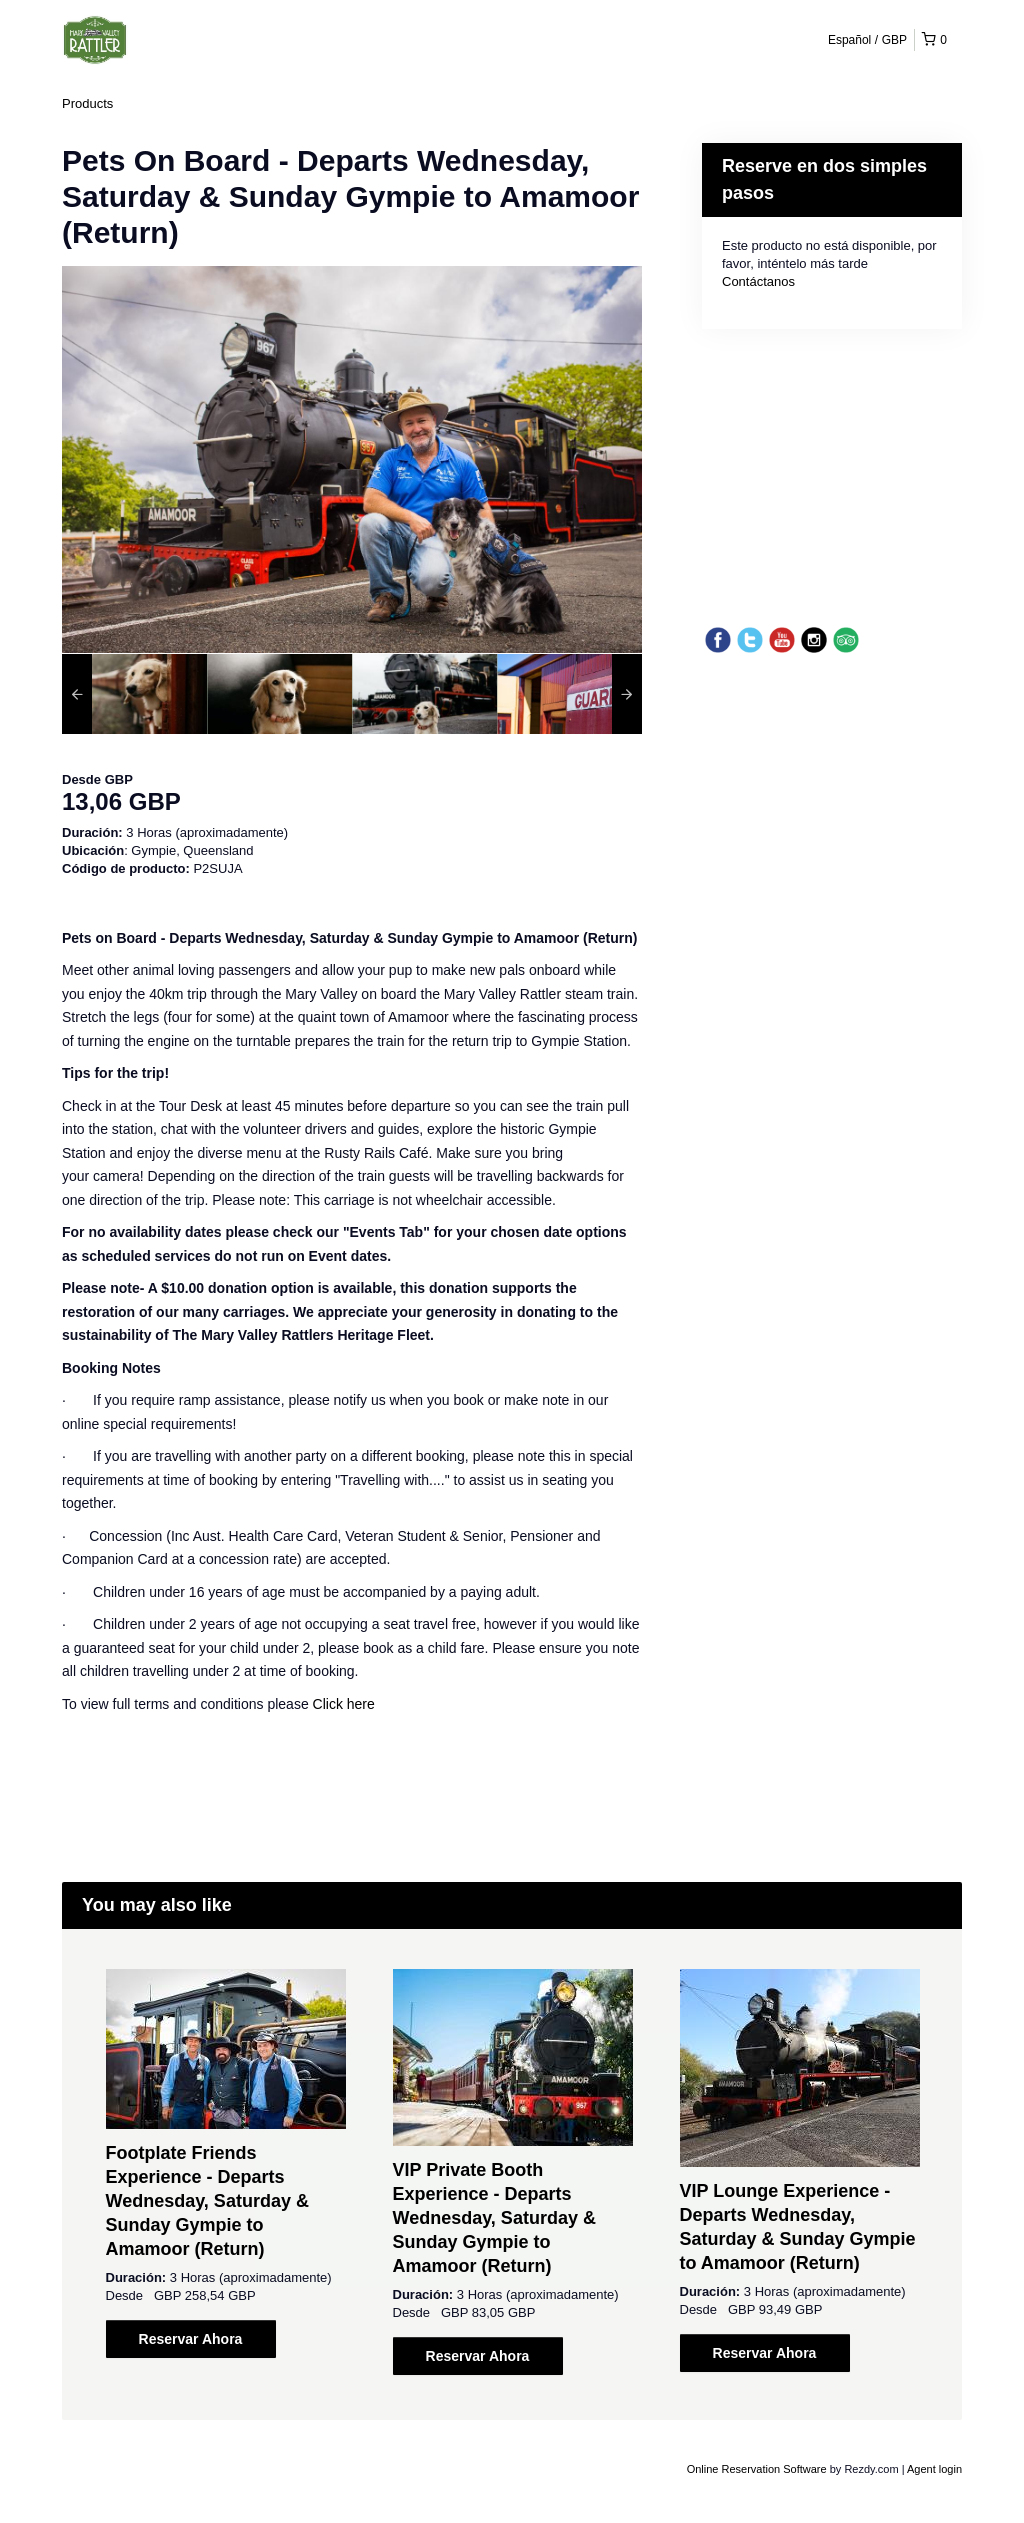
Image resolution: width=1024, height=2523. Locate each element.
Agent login (934, 2469)
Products (87, 103)
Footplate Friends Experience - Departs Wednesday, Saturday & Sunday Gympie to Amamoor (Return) (207, 2201)
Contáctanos (758, 281)
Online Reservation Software (757, 2469)
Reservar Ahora (191, 2339)
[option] (134, 694)
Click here (344, 1704)
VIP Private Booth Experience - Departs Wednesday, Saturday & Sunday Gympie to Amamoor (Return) (494, 2218)
